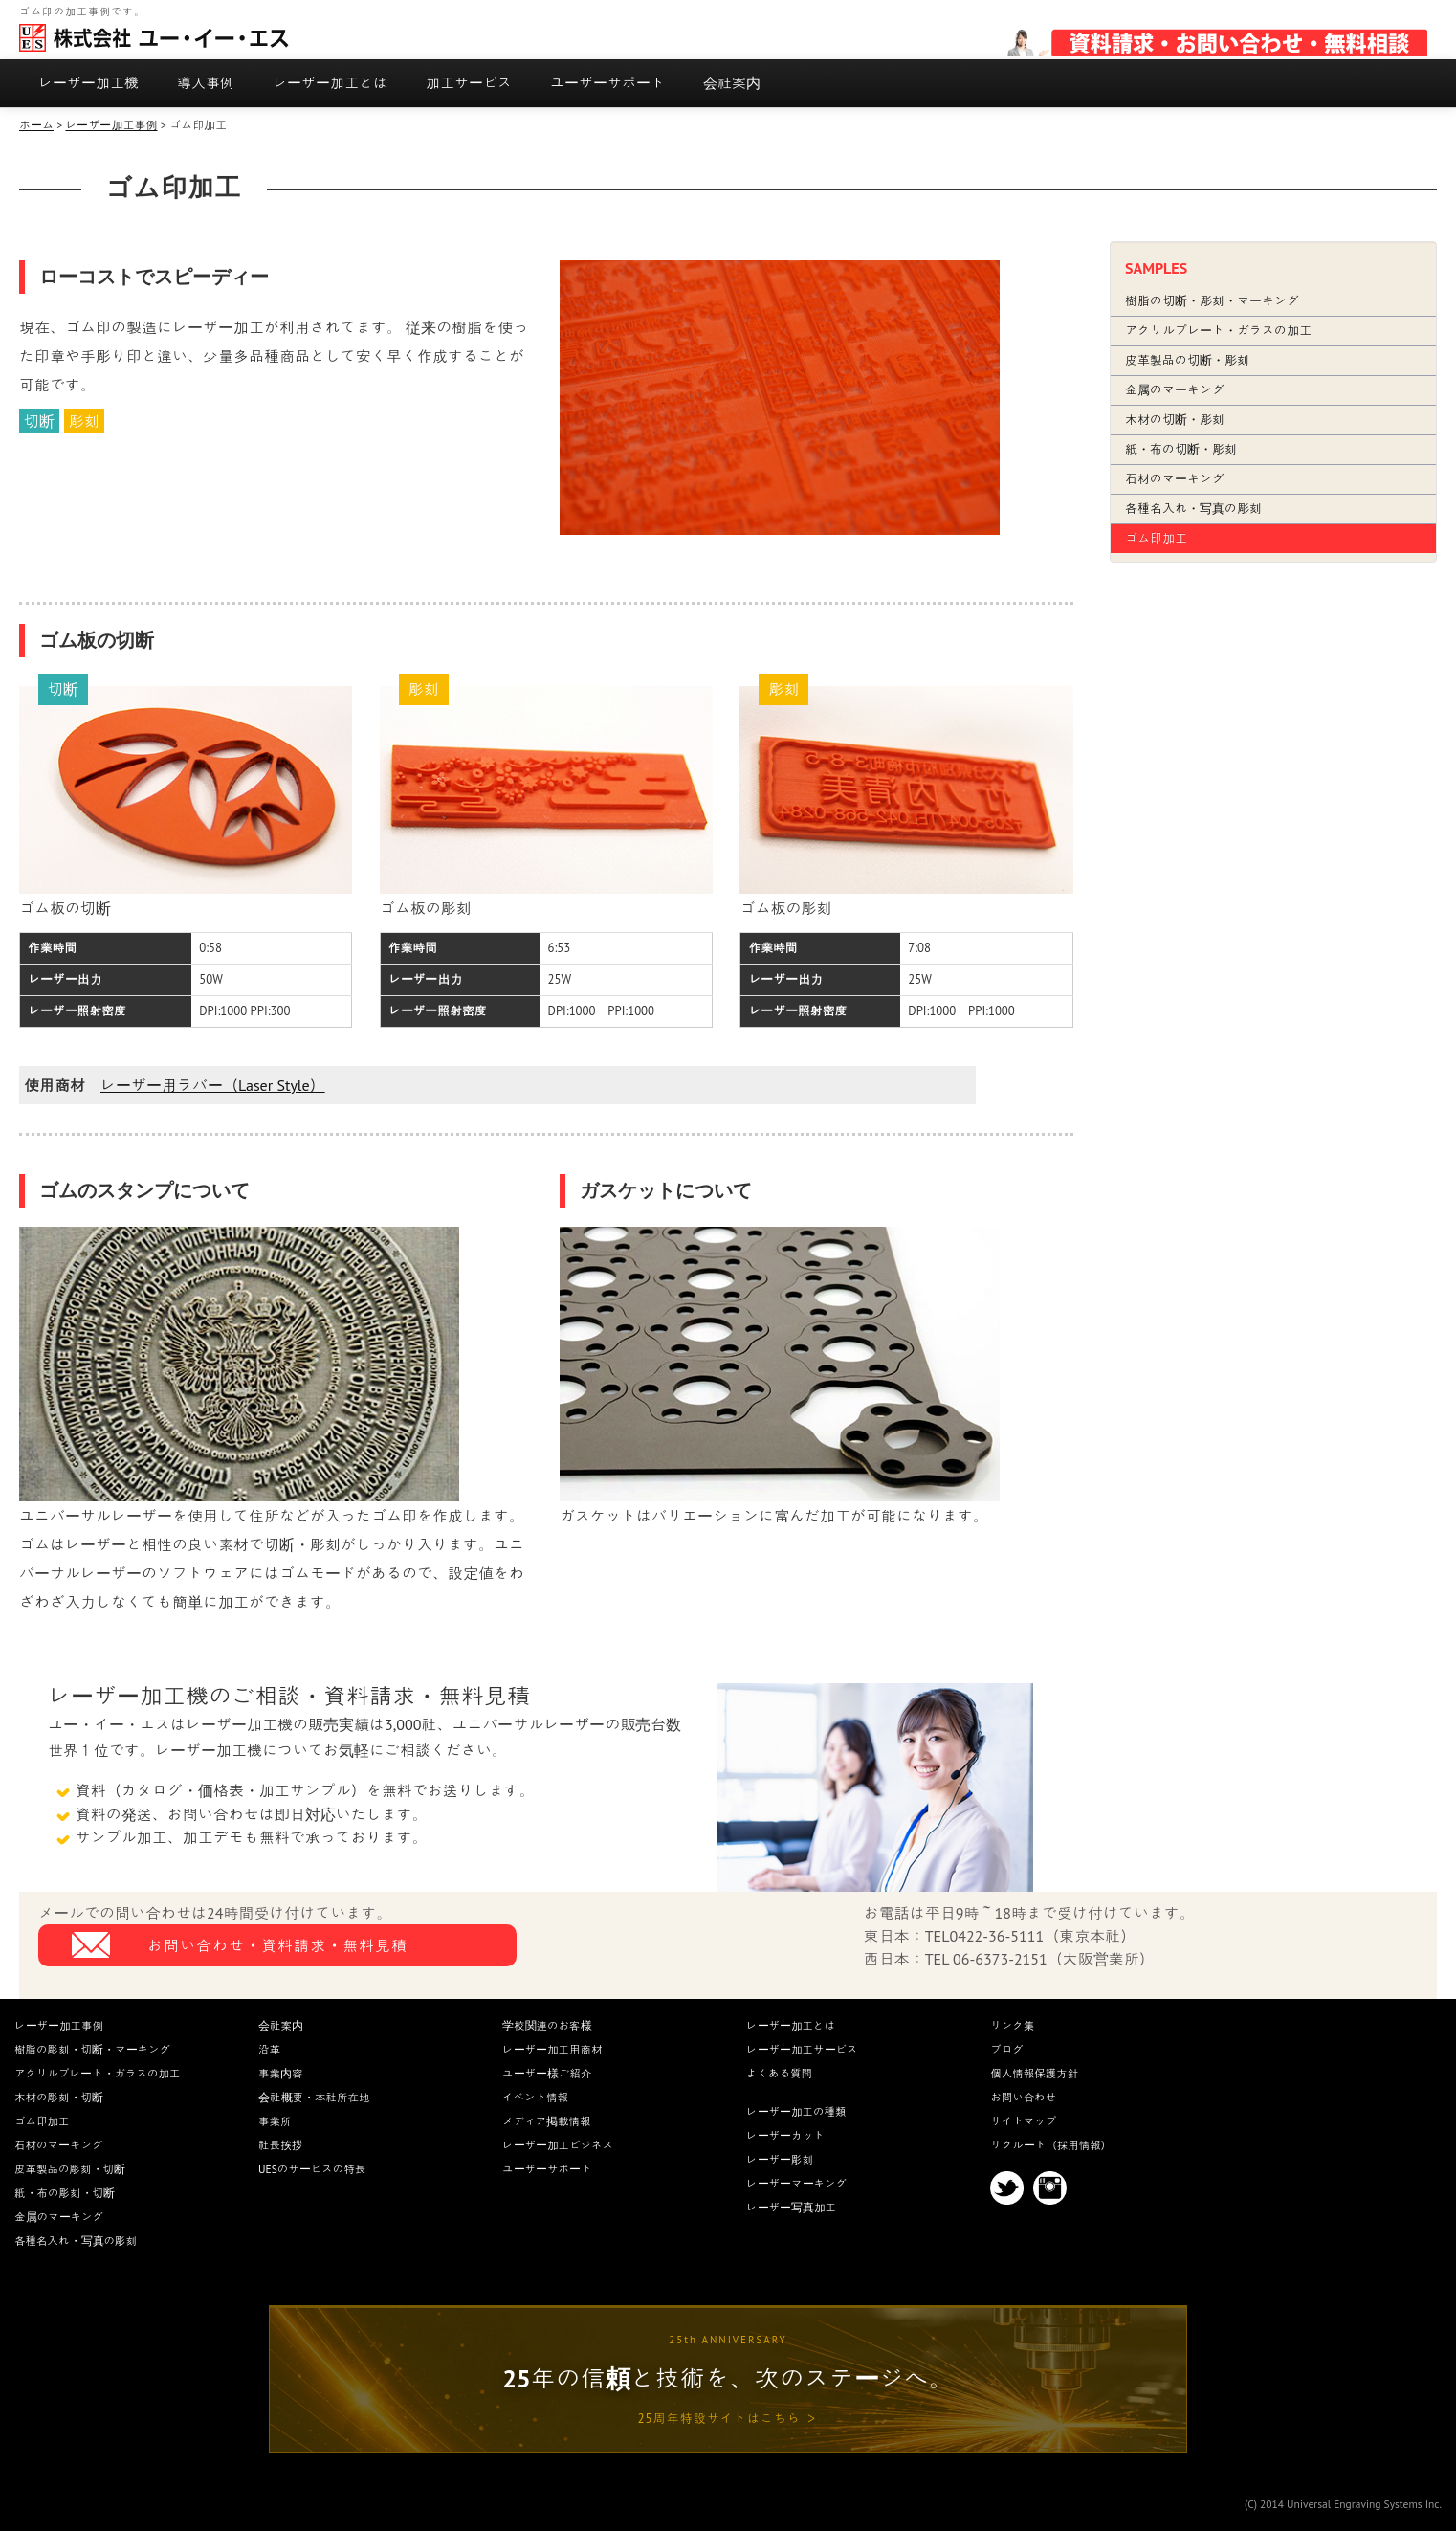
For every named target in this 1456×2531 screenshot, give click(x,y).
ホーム (36, 125)
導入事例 (205, 83)
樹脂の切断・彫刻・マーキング (1212, 301)
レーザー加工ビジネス (557, 2145)
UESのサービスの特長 (311, 2169)
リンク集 (1012, 2025)
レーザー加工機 (88, 83)
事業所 (275, 2121)
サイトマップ (1023, 2121)
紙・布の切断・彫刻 (1181, 449)
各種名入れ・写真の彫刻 (1193, 508)
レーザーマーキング (796, 2183)
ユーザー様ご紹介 (547, 2073)
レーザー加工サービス (802, 2049)
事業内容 (280, 2073)
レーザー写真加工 (791, 2207)
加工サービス (469, 83)
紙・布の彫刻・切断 (64, 2193)
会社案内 (732, 83)
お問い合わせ (1023, 2097)
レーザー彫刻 (779, 2159)
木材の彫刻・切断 (58, 2097)
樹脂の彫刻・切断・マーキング (92, 2049)
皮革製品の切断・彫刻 (1187, 360)
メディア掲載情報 (546, 2121)
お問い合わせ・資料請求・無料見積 (277, 1945)
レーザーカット (785, 2135)
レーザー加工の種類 (796, 2111)
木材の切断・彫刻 (1174, 419)
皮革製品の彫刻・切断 (69, 2169)
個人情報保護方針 (1034, 2073)
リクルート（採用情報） (1051, 2145)
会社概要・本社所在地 (314, 2097)
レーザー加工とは (330, 83)
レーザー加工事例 (111, 125)
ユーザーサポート (607, 83)
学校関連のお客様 (547, 2025)
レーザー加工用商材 (552, 2049)
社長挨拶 (280, 2145)
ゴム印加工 (1156, 538)
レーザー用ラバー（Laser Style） (212, 1085)
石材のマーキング (1174, 479)
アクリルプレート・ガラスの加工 (1218, 330)
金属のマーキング (1174, 390)
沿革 (269, 2049)
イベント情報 (535, 2097)
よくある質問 (779, 2073)
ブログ (1007, 2049)
